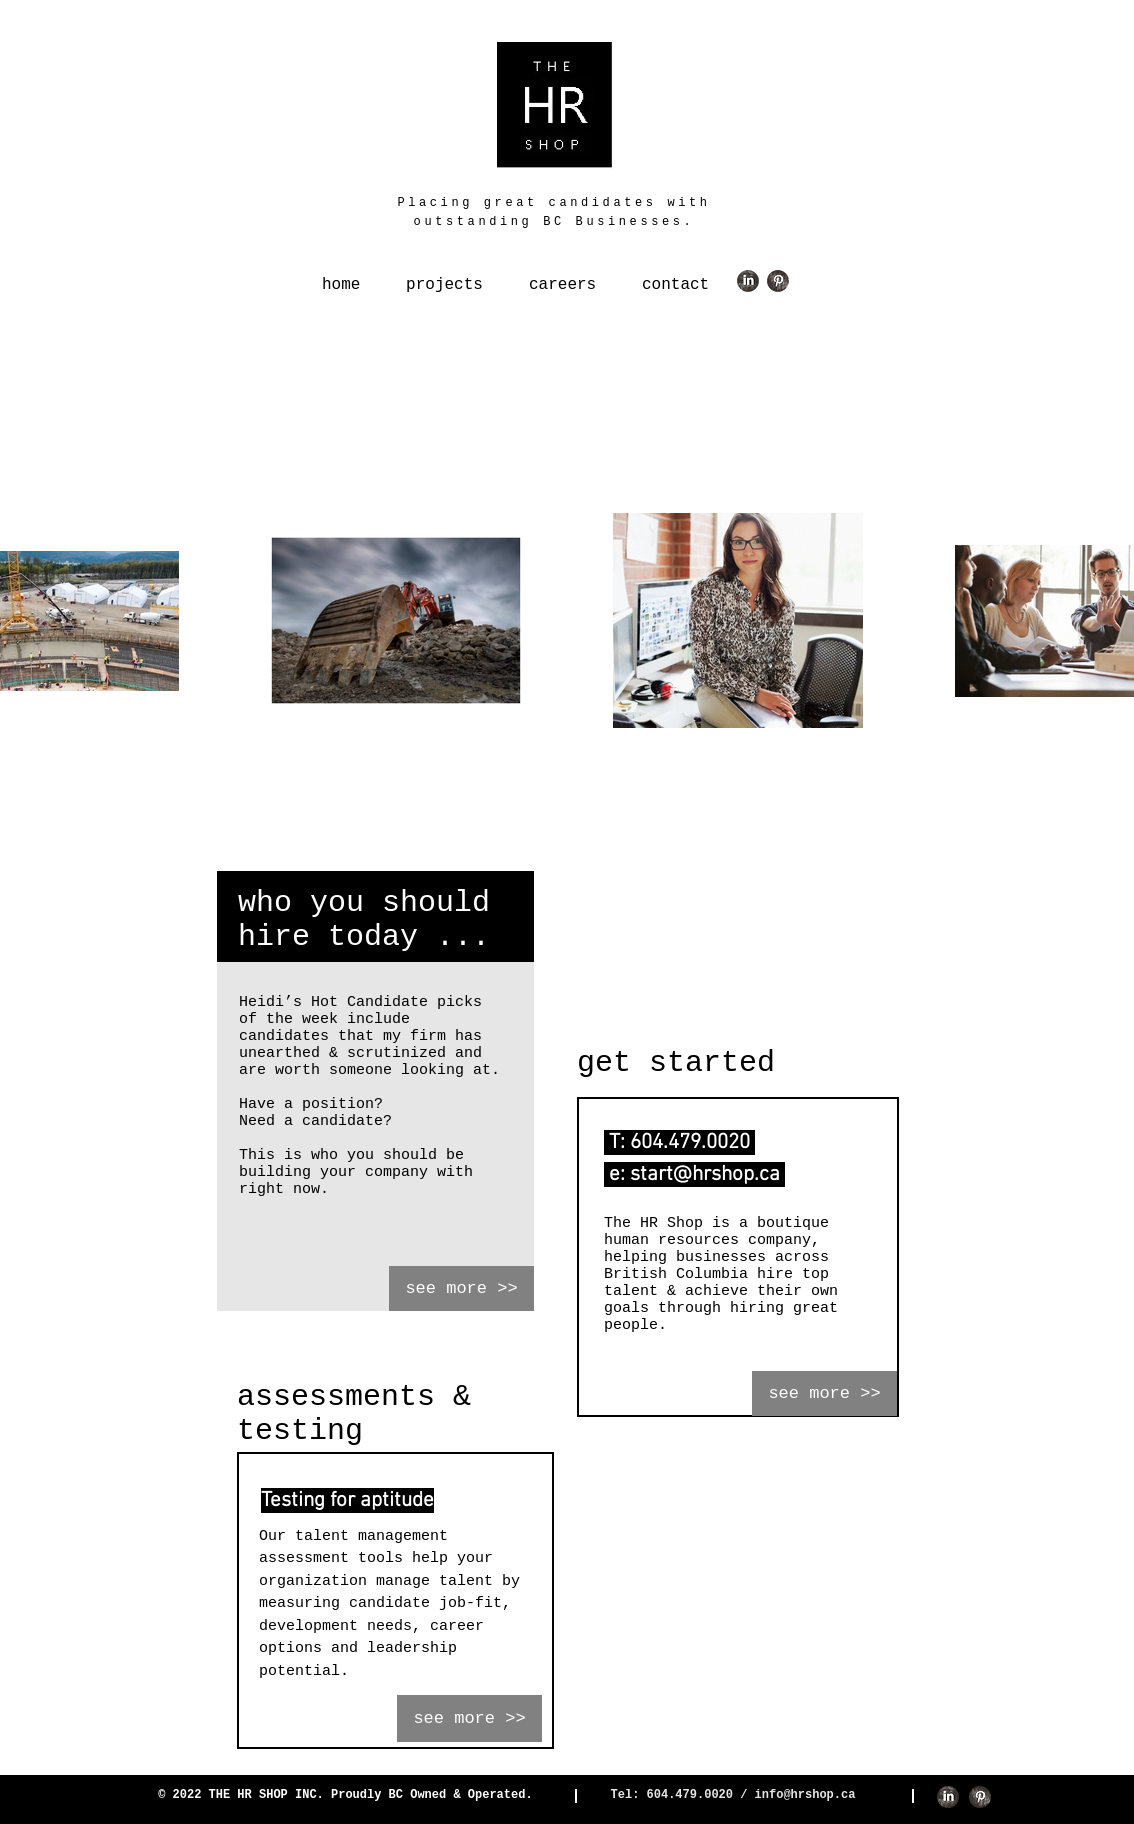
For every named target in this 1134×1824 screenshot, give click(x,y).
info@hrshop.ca (805, 1795)
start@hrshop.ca (705, 1174)
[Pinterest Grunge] (778, 281)
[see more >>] (461, 1288)
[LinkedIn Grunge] (748, 281)
